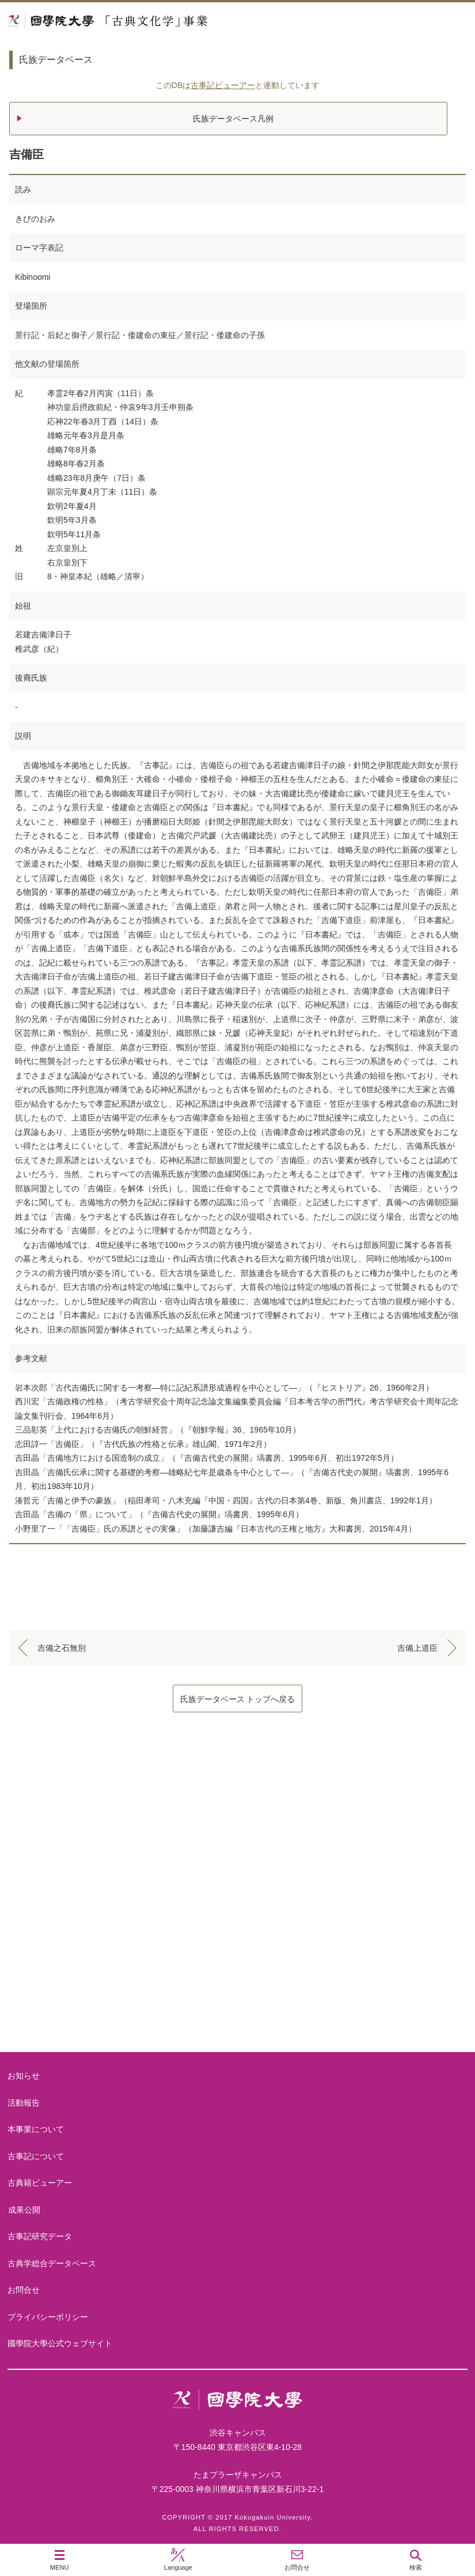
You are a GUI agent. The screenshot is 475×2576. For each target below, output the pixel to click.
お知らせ (23, 2075)
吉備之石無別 (61, 1647)
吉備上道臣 (417, 1647)
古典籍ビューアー (238, 2008)
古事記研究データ (39, 2236)
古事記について (238, 1916)
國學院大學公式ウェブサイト (59, 2343)
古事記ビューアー (223, 85)
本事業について (238, 1824)
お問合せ (23, 2289)
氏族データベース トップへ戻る (237, 1699)
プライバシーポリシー (47, 2317)
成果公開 (24, 2209)
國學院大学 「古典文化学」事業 (151, 21)
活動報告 (23, 2102)
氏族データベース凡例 (233, 118)
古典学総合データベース (51, 2263)
